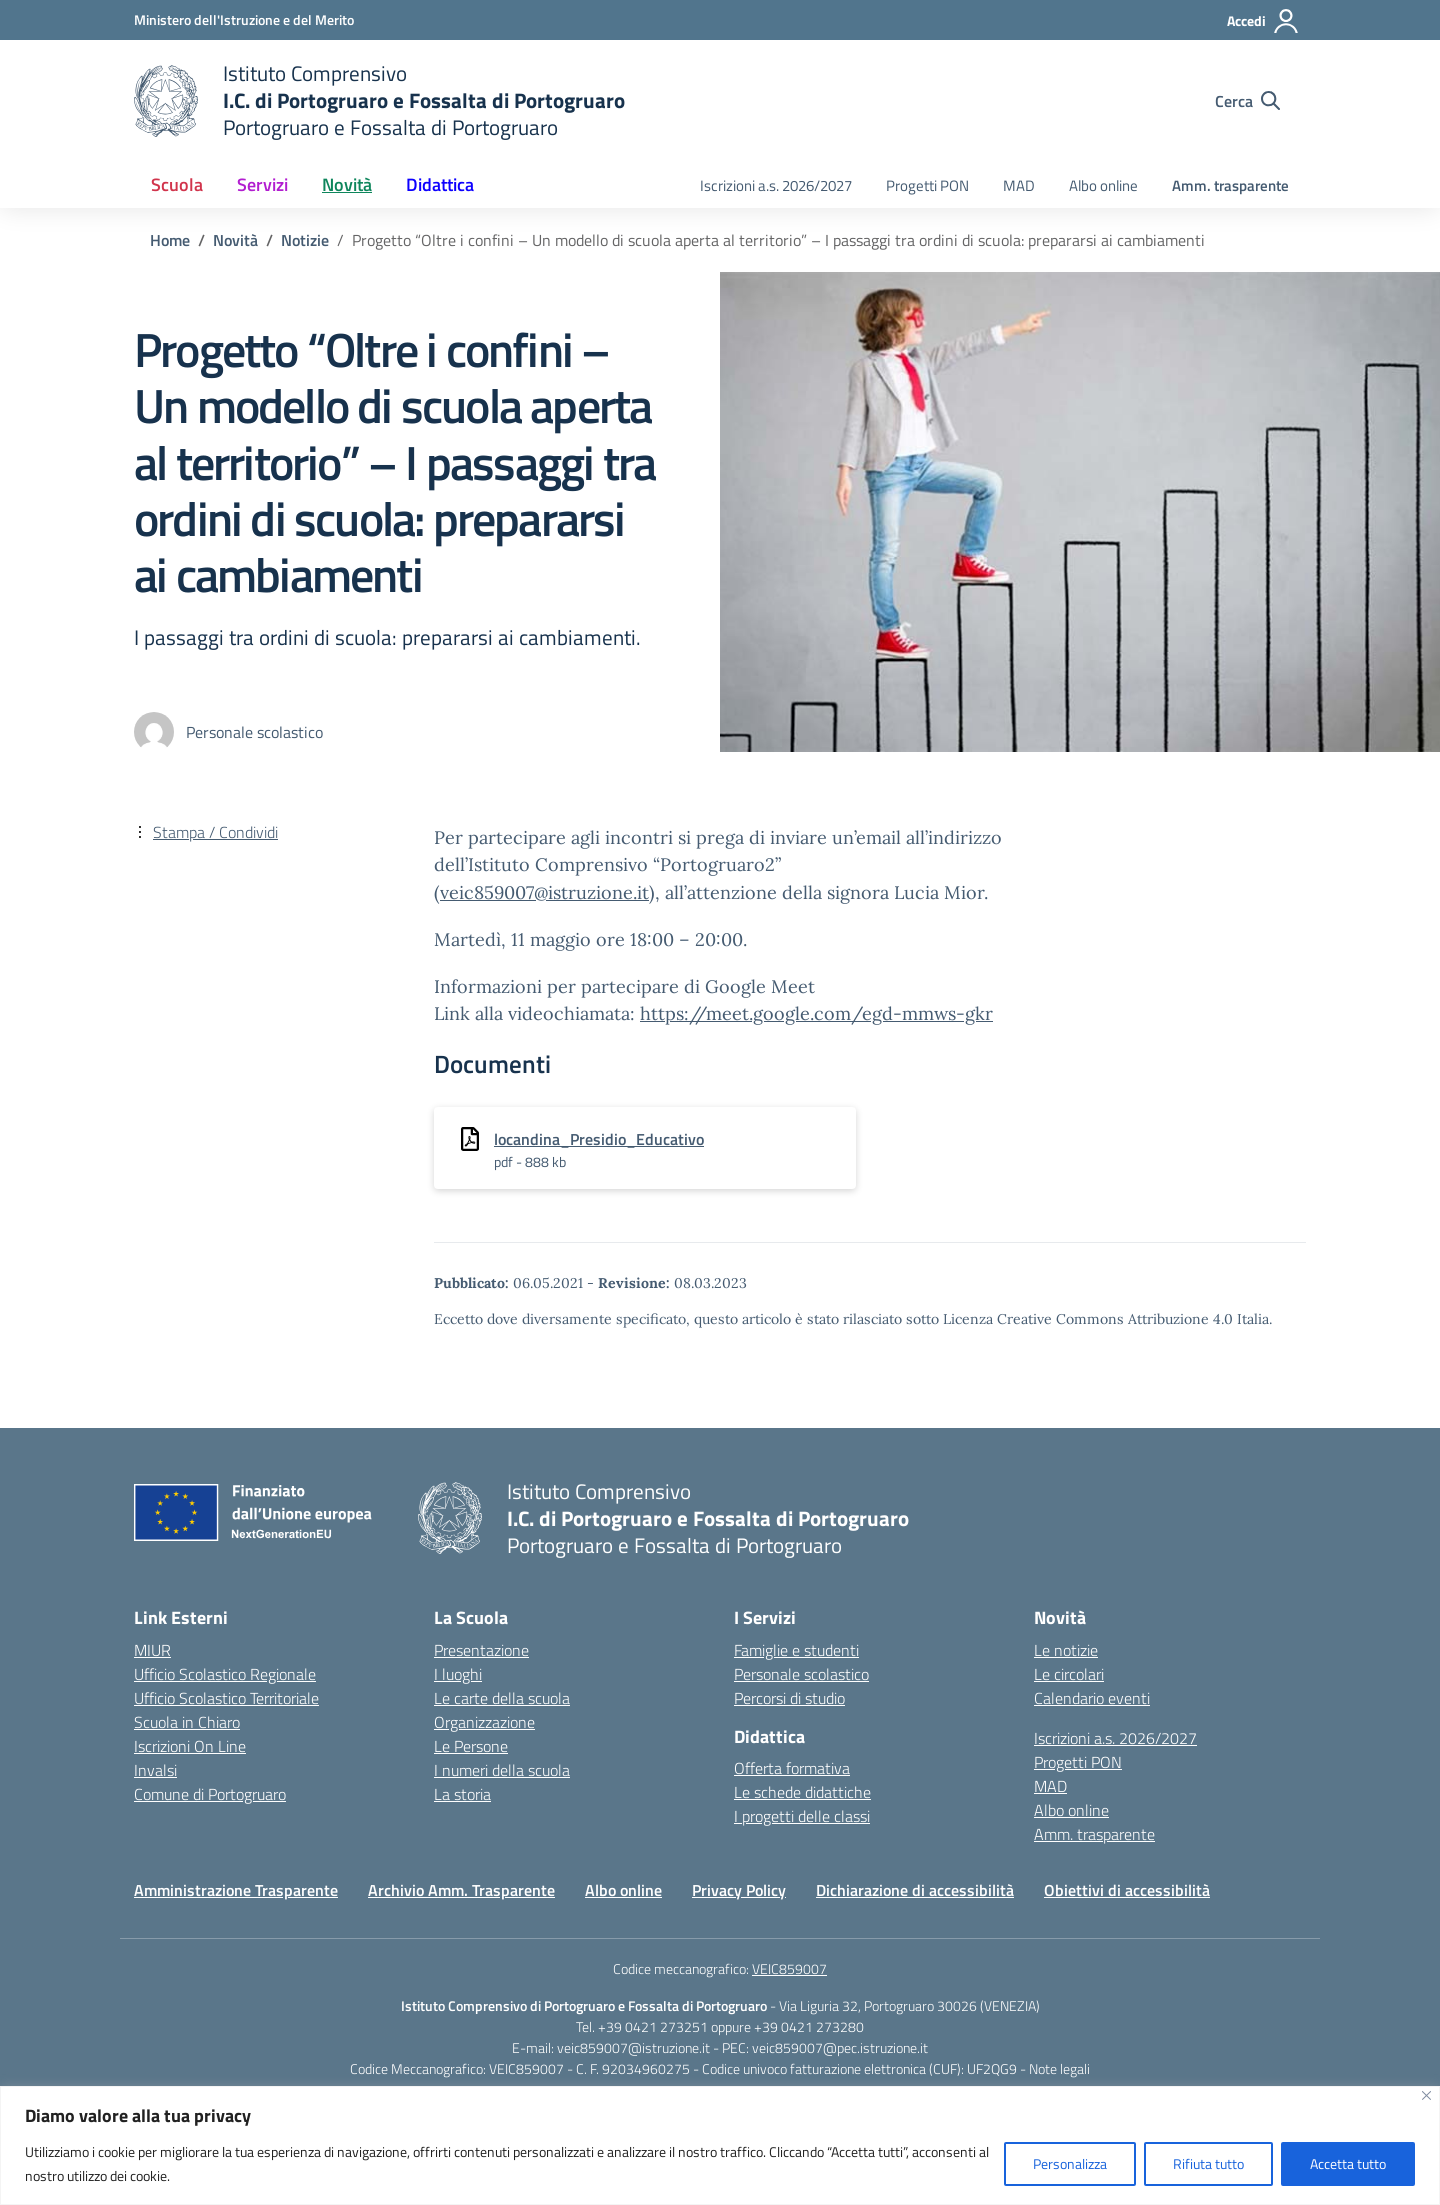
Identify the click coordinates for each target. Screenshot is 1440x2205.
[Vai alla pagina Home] (170, 240)
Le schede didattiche (802, 1792)
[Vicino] (1426, 2095)
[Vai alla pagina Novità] (235, 240)
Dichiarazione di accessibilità (915, 1890)
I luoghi (458, 1674)
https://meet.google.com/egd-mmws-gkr (816, 1013)
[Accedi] (1263, 21)
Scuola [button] (177, 184)
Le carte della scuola (502, 1698)
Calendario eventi (1092, 1698)
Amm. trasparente (1230, 185)
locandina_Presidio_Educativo (599, 1139)
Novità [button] (347, 184)
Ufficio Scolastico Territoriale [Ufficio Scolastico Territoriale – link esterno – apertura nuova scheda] (226, 1698)
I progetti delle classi (802, 1816)
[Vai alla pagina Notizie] (305, 240)
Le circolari (1069, 1674)
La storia (462, 1794)
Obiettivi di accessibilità (1127, 1890)
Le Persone (471, 1746)
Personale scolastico (801, 1674)
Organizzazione (484, 1722)
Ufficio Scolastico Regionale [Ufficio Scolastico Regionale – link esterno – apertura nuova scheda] (225, 1674)
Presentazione (481, 1650)
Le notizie (1066, 1650)
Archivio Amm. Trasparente (461, 1890)
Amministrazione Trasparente (236, 1890)
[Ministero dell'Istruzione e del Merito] (244, 19)
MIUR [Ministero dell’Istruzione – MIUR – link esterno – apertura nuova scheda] (152, 1650)
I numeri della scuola (502, 1770)
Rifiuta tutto (1208, 2163)
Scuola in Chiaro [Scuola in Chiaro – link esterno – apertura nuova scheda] (187, 1722)
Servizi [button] (262, 184)
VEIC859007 (789, 1968)
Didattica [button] (440, 184)
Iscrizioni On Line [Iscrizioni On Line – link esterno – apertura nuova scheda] (190, 1746)
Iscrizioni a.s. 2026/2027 (776, 185)
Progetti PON (927, 185)
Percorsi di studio (789, 1698)
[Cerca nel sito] (1247, 101)
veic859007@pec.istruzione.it (840, 2047)
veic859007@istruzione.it (544, 892)
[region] (720, 2145)
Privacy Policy (739, 1890)
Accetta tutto (1348, 2163)
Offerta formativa (792, 1768)
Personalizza (1070, 2163)
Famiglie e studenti (796, 1650)
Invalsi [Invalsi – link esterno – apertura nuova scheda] (155, 1770)
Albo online (1103, 185)
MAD (1019, 185)
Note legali (1059, 2068)
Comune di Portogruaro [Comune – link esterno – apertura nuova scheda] (210, 1794)
